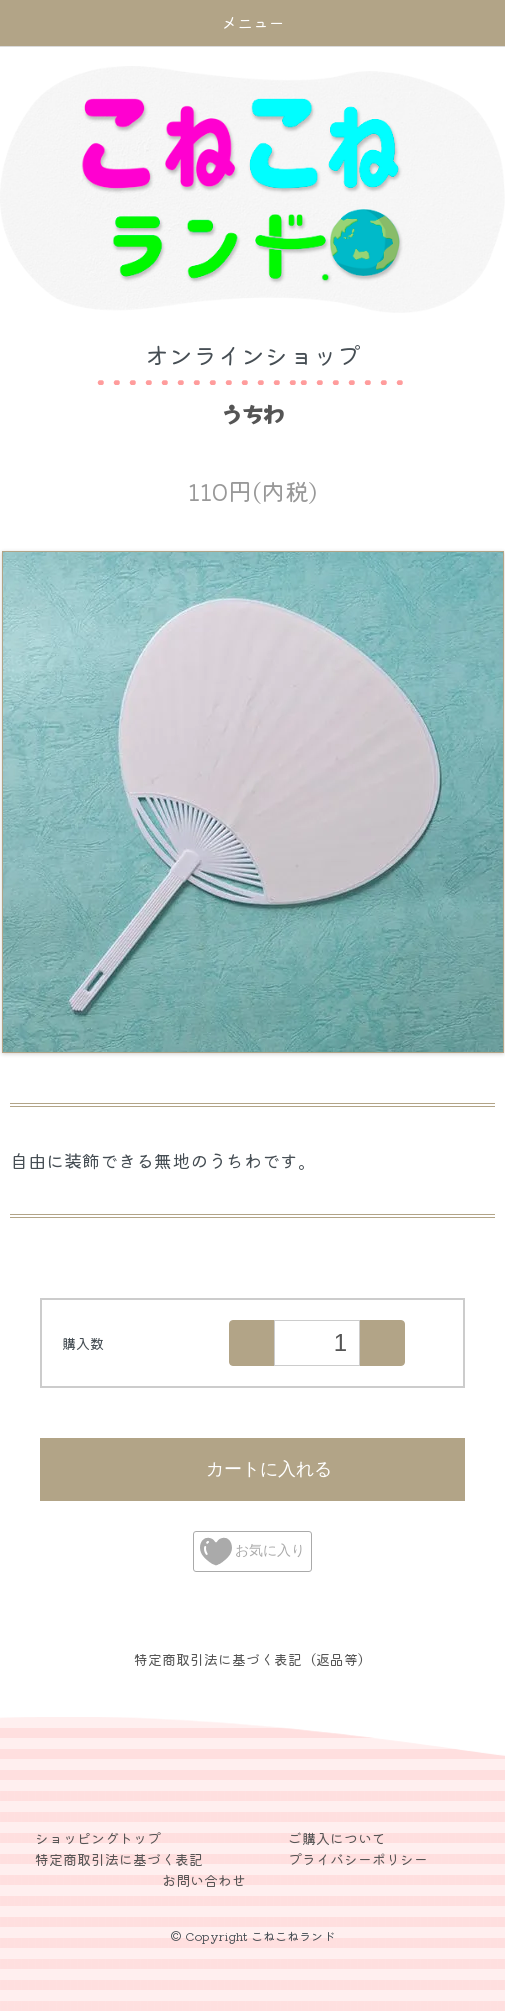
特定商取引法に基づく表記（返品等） (253, 1659)
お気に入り (253, 1551)
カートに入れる (252, 1468)
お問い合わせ (204, 1880)
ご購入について (337, 1838)
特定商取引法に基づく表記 (119, 1859)
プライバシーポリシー (358, 1859)
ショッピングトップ (98, 1838)
